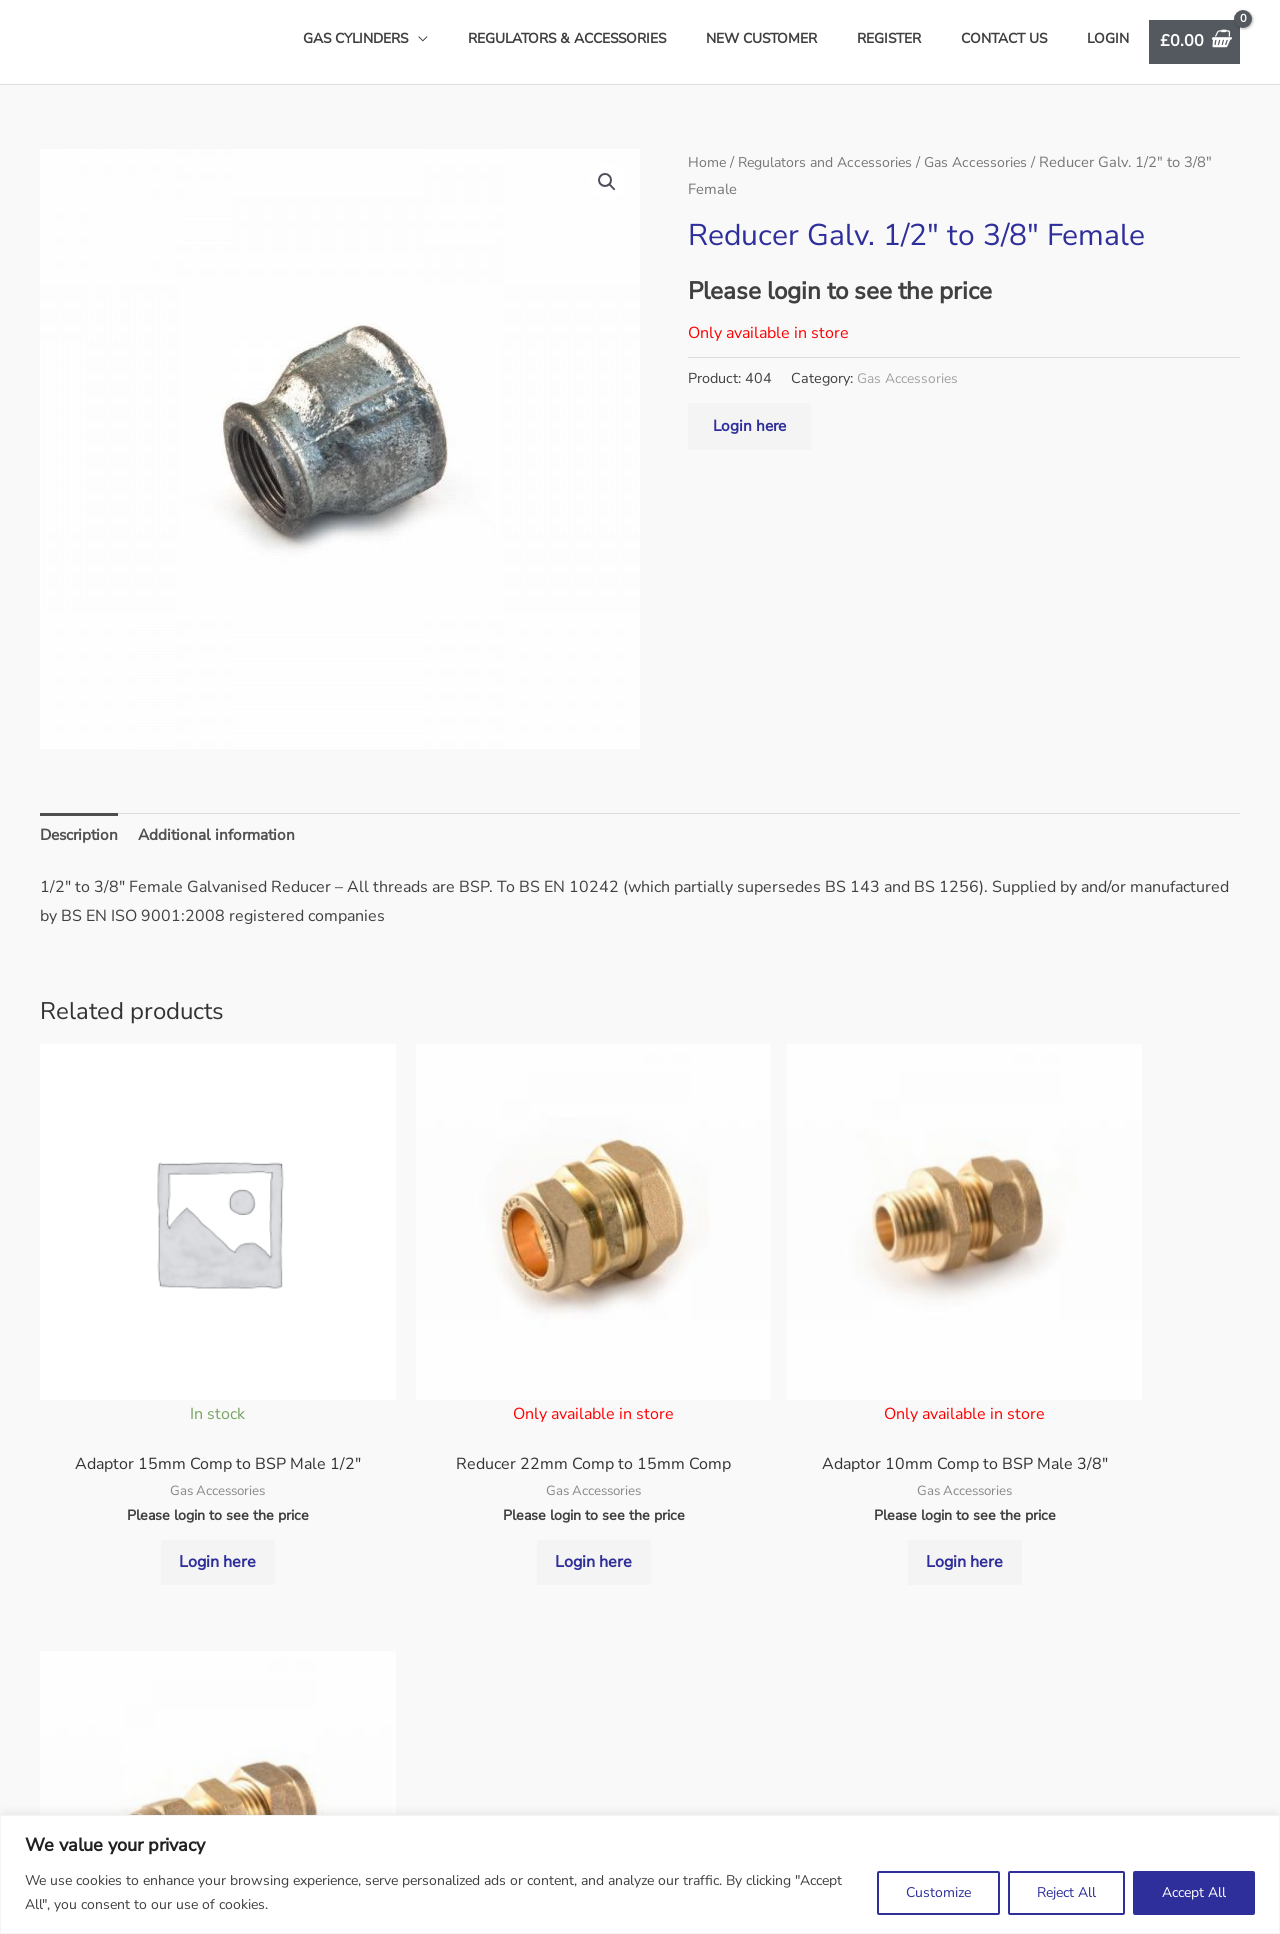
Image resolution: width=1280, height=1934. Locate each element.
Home (708, 174)
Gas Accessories (989, 174)
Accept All (1194, 1892)
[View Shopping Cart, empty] (1194, 47)
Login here (751, 439)
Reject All (1066, 1892)
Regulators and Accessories (831, 174)
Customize (938, 1892)
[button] (606, 195)
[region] (640, 1874)
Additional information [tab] (224, 847)
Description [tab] (81, 847)
